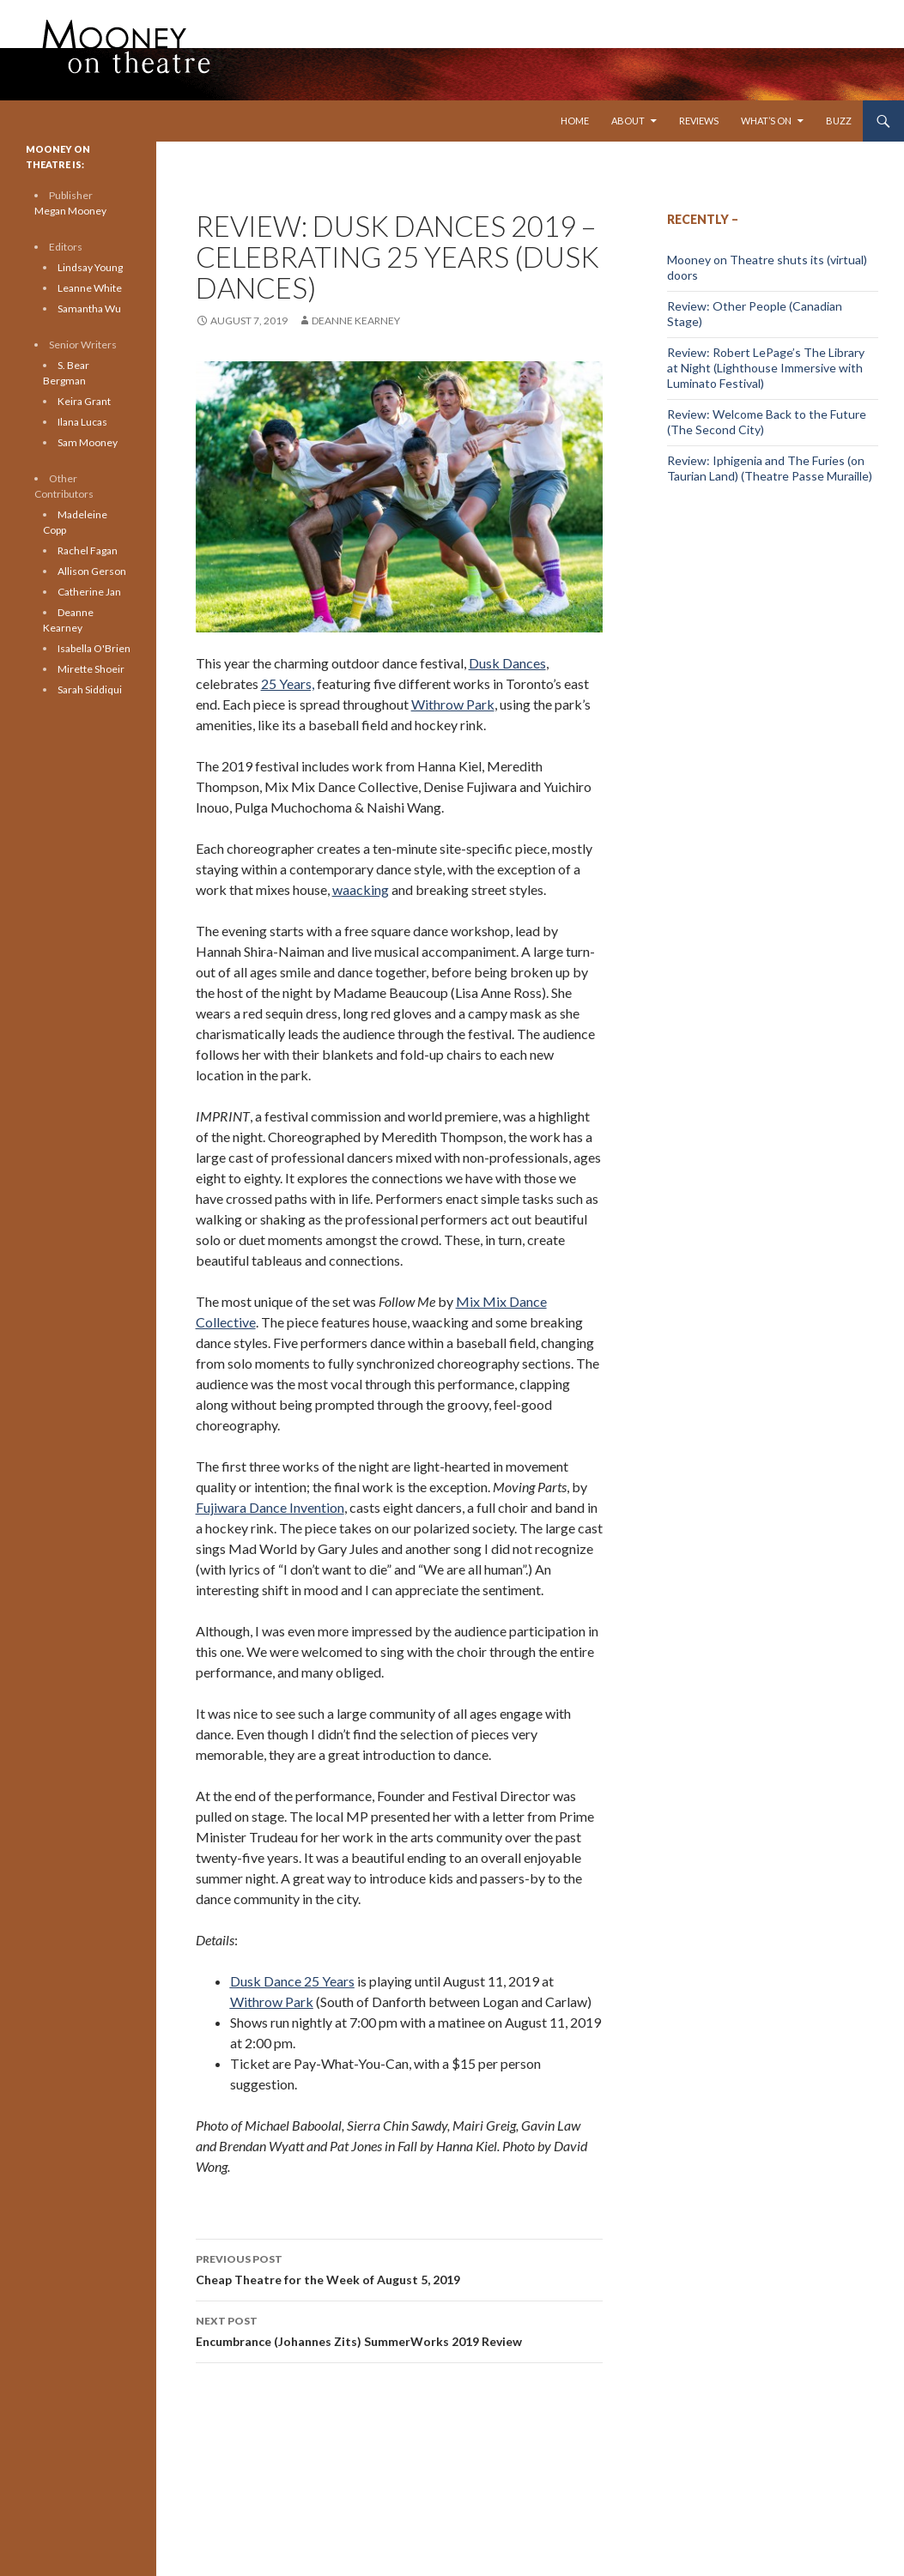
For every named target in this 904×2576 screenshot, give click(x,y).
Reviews (699, 120)
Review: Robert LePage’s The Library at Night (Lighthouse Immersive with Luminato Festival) (766, 367)
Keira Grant (84, 401)
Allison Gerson (92, 571)
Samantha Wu (89, 308)
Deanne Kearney (356, 320)
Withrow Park (452, 704)
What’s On (766, 120)
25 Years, (287, 683)
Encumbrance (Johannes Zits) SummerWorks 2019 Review (399, 2330)
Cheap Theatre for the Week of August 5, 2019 (399, 2268)
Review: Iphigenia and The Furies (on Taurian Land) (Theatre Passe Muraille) (769, 468)
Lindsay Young (90, 267)
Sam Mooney (88, 442)
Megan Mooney (70, 210)
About (628, 120)
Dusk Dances (507, 663)
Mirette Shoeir (91, 668)
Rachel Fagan (88, 550)
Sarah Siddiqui (90, 689)
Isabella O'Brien (94, 648)
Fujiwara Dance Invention (270, 1507)
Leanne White (90, 287)
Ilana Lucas (82, 421)
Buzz (839, 120)
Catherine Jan (89, 591)
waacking (360, 889)
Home (575, 120)
